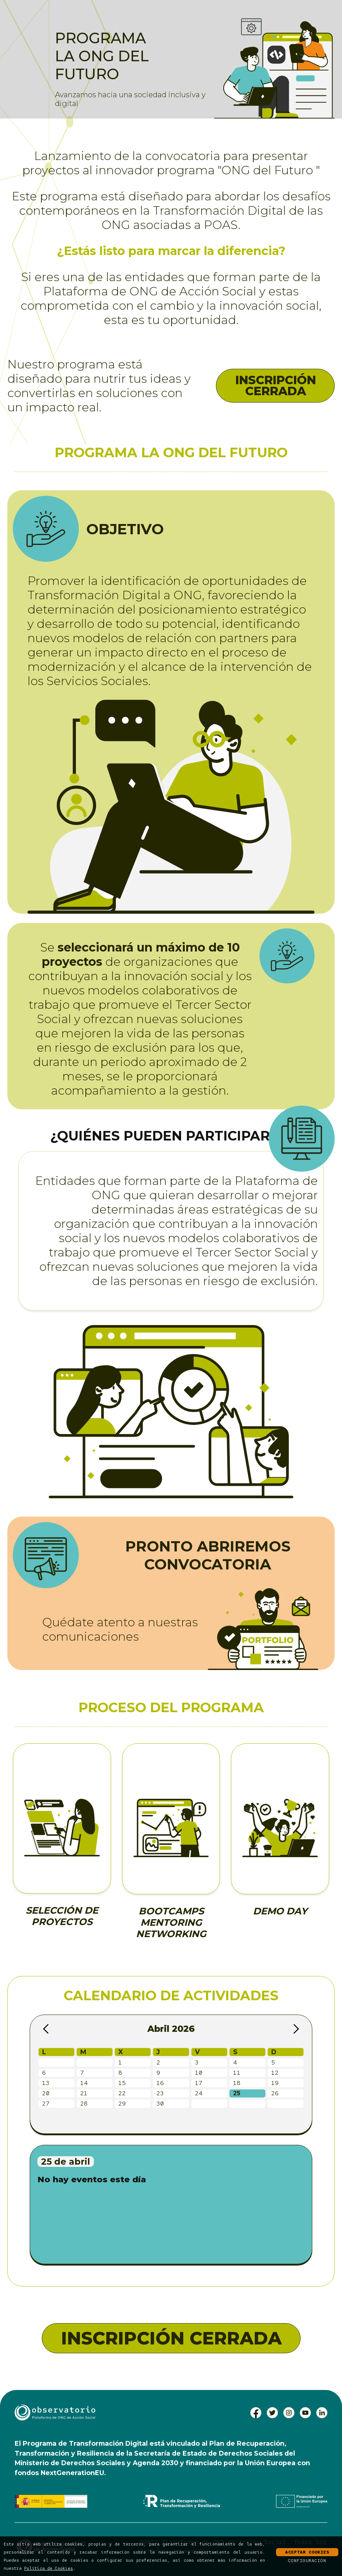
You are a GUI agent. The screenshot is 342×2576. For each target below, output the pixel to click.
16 (160, 2083)
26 (275, 2093)
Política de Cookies (48, 2568)
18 (236, 2083)
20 (45, 2093)
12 (275, 2073)
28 (84, 2103)
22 (122, 2093)
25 (236, 2093)
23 (160, 2093)
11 (236, 2073)
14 (84, 2083)
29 (122, 2103)
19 (275, 2083)
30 (160, 2103)
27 (45, 2103)
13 (45, 2083)
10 (198, 2073)
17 (198, 2083)
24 (198, 2093)
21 (84, 2093)
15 (122, 2083)
